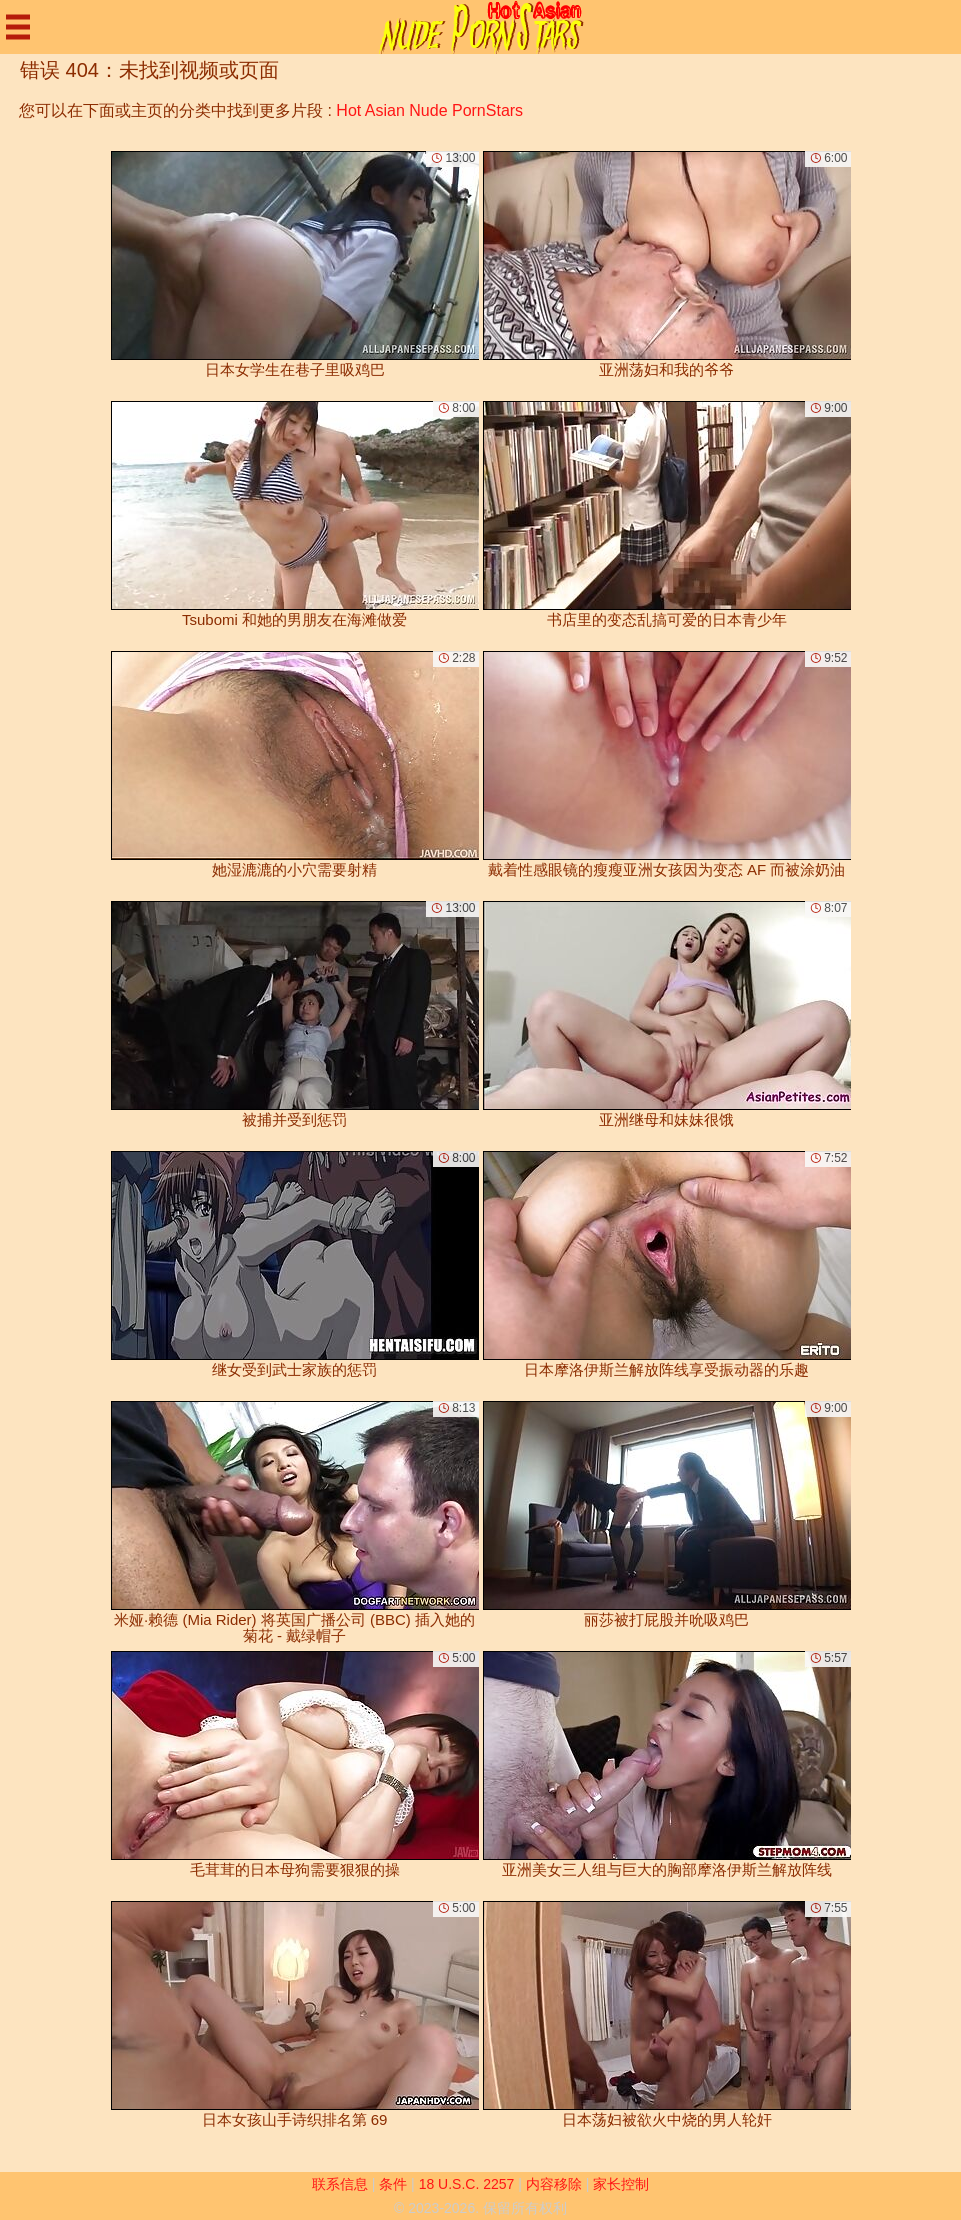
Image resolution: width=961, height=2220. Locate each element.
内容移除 (554, 2184)
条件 (393, 2184)
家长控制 (621, 2184)
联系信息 (340, 2184)
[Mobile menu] (18, 27)
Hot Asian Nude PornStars (429, 110)
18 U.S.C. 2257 (467, 2184)
